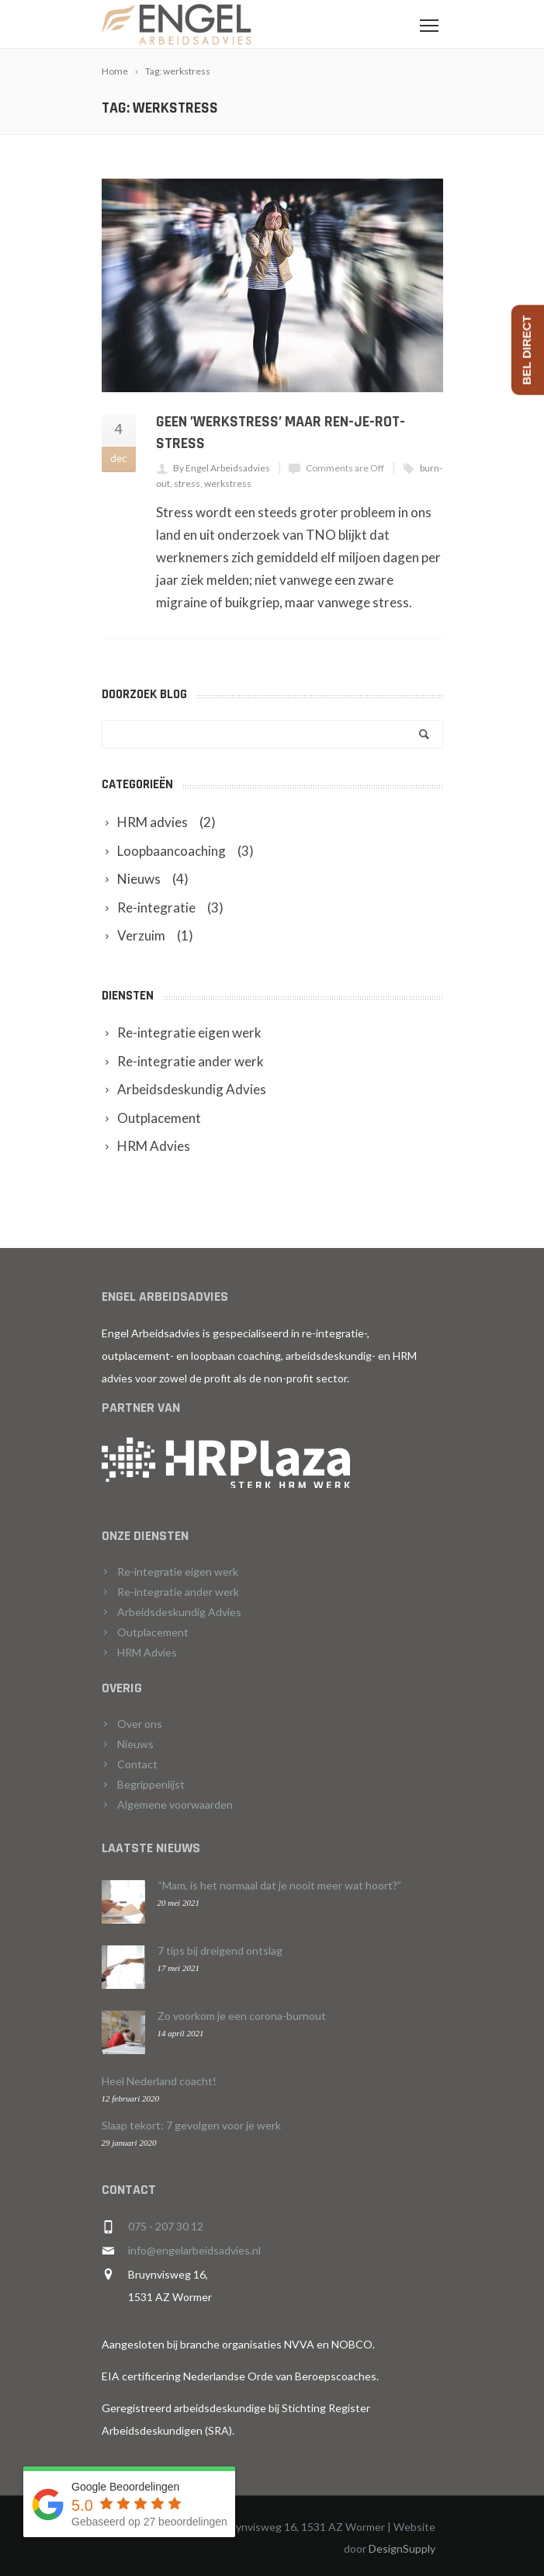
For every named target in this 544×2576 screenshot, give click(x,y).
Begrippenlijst (151, 1784)
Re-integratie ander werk (178, 1591)
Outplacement (153, 1632)
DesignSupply (402, 2548)
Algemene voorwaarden (175, 1804)
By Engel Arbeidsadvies (221, 468)
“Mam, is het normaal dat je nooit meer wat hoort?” (279, 1885)
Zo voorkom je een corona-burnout (242, 2015)
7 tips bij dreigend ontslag (220, 1950)
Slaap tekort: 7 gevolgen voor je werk (191, 2125)
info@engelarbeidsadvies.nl (194, 2250)
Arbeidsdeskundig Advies (179, 1611)
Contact (137, 1764)
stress (187, 483)
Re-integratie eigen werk (177, 1571)
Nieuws (135, 1743)
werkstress (227, 483)
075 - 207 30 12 (165, 2226)
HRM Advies (147, 1652)
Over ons (139, 1723)
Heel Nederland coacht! (159, 2081)
